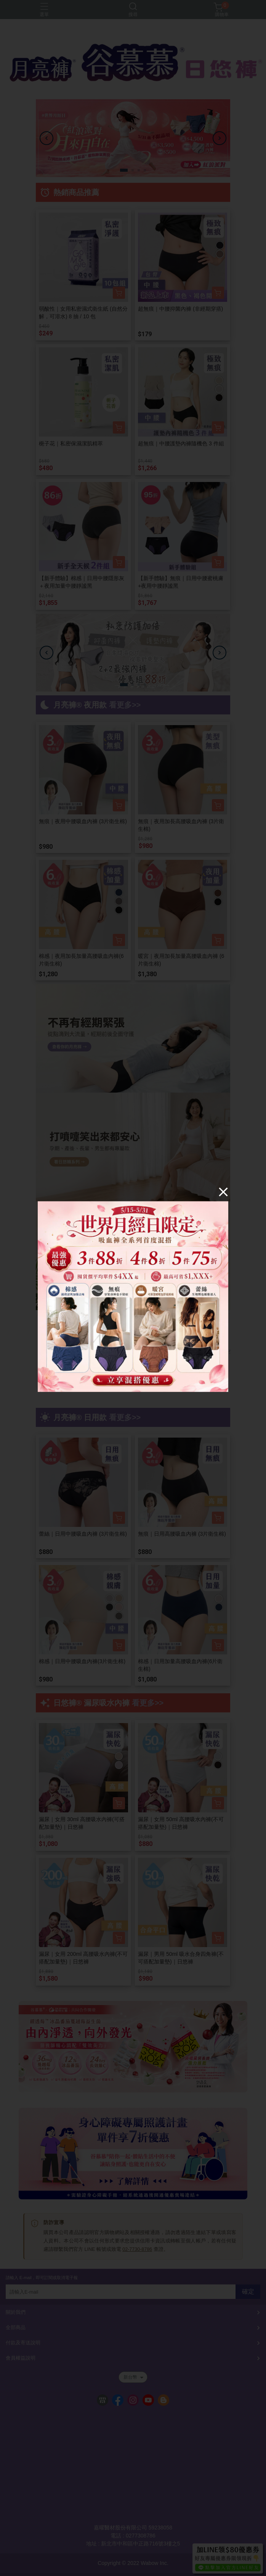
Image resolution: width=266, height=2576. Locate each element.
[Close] (223, 1191)
